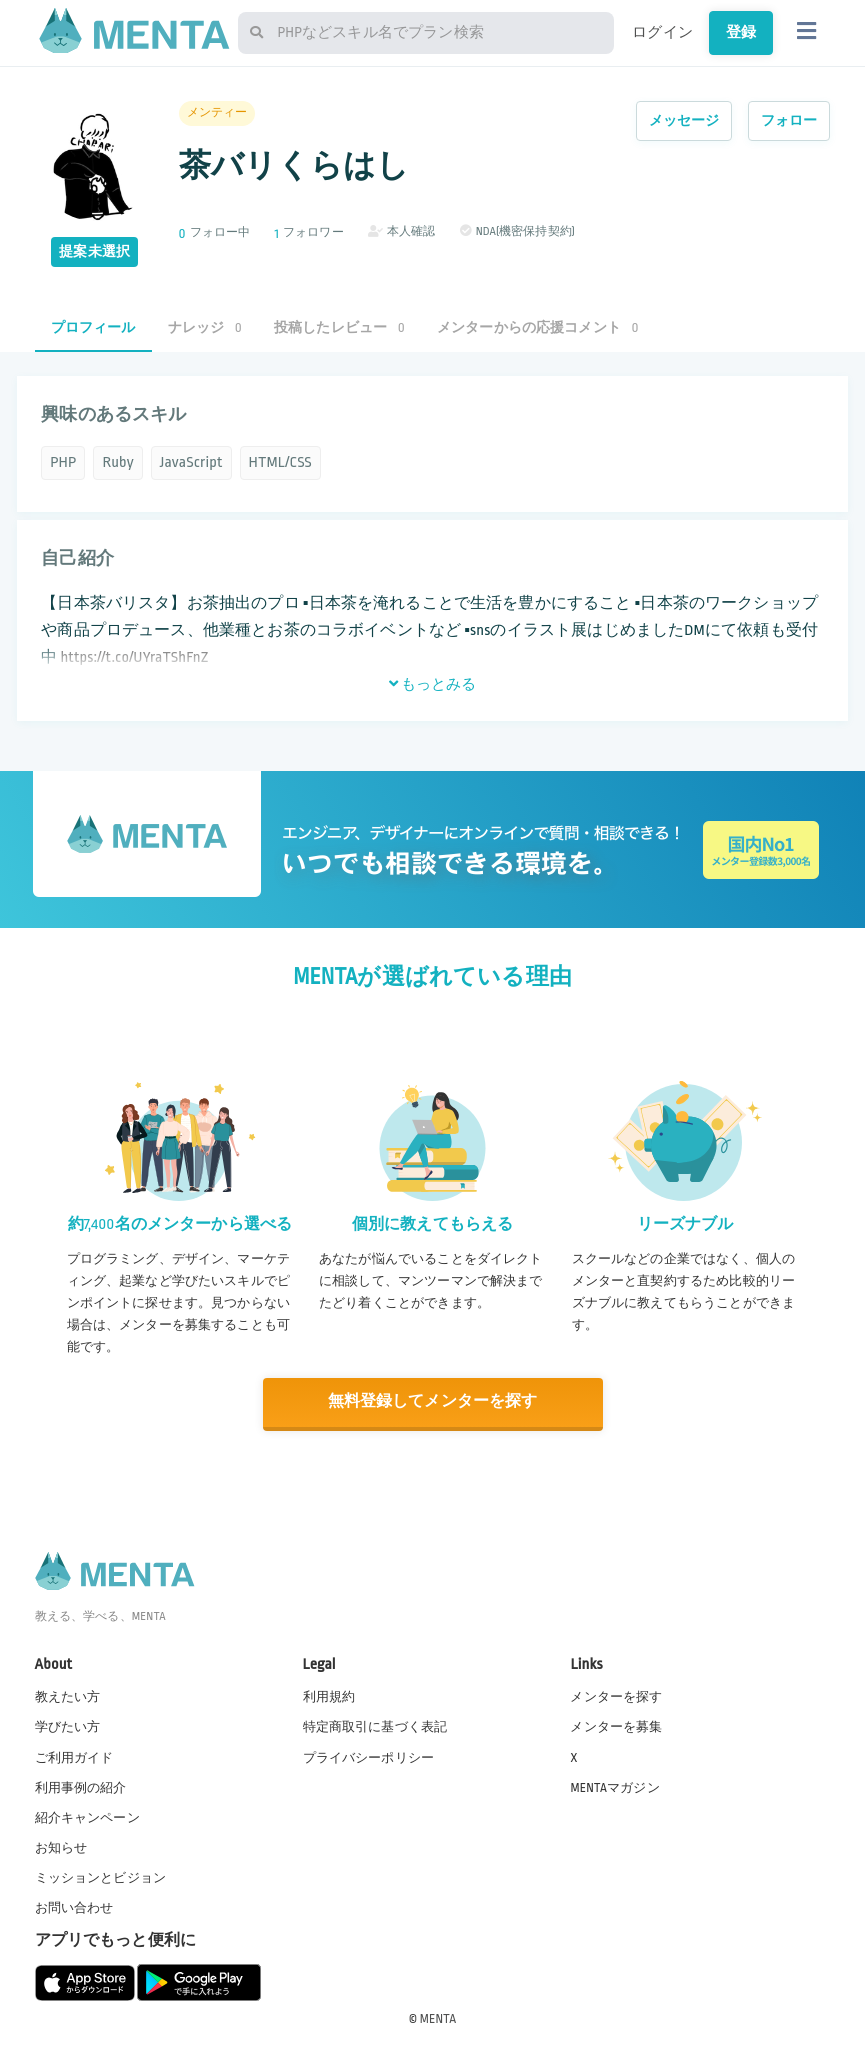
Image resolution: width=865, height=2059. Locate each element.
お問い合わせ (74, 1907)
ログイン (662, 32)
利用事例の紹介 (81, 1786)
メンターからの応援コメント (538, 327)
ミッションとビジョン (101, 1877)
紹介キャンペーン (87, 1817)
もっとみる (433, 684)
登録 (741, 32)
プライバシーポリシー (369, 1756)
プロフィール (93, 327)
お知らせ (61, 1847)
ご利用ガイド (74, 1756)
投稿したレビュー (339, 327)
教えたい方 (68, 1696)
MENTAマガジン (614, 1786)
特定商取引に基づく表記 (375, 1726)
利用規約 (329, 1696)
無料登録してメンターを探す (433, 1401)
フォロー (789, 120)
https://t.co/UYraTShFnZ (134, 657)
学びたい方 (68, 1726)
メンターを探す (616, 1696)
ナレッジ (205, 327)
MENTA (438, 2018)
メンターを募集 (616, 1726)
